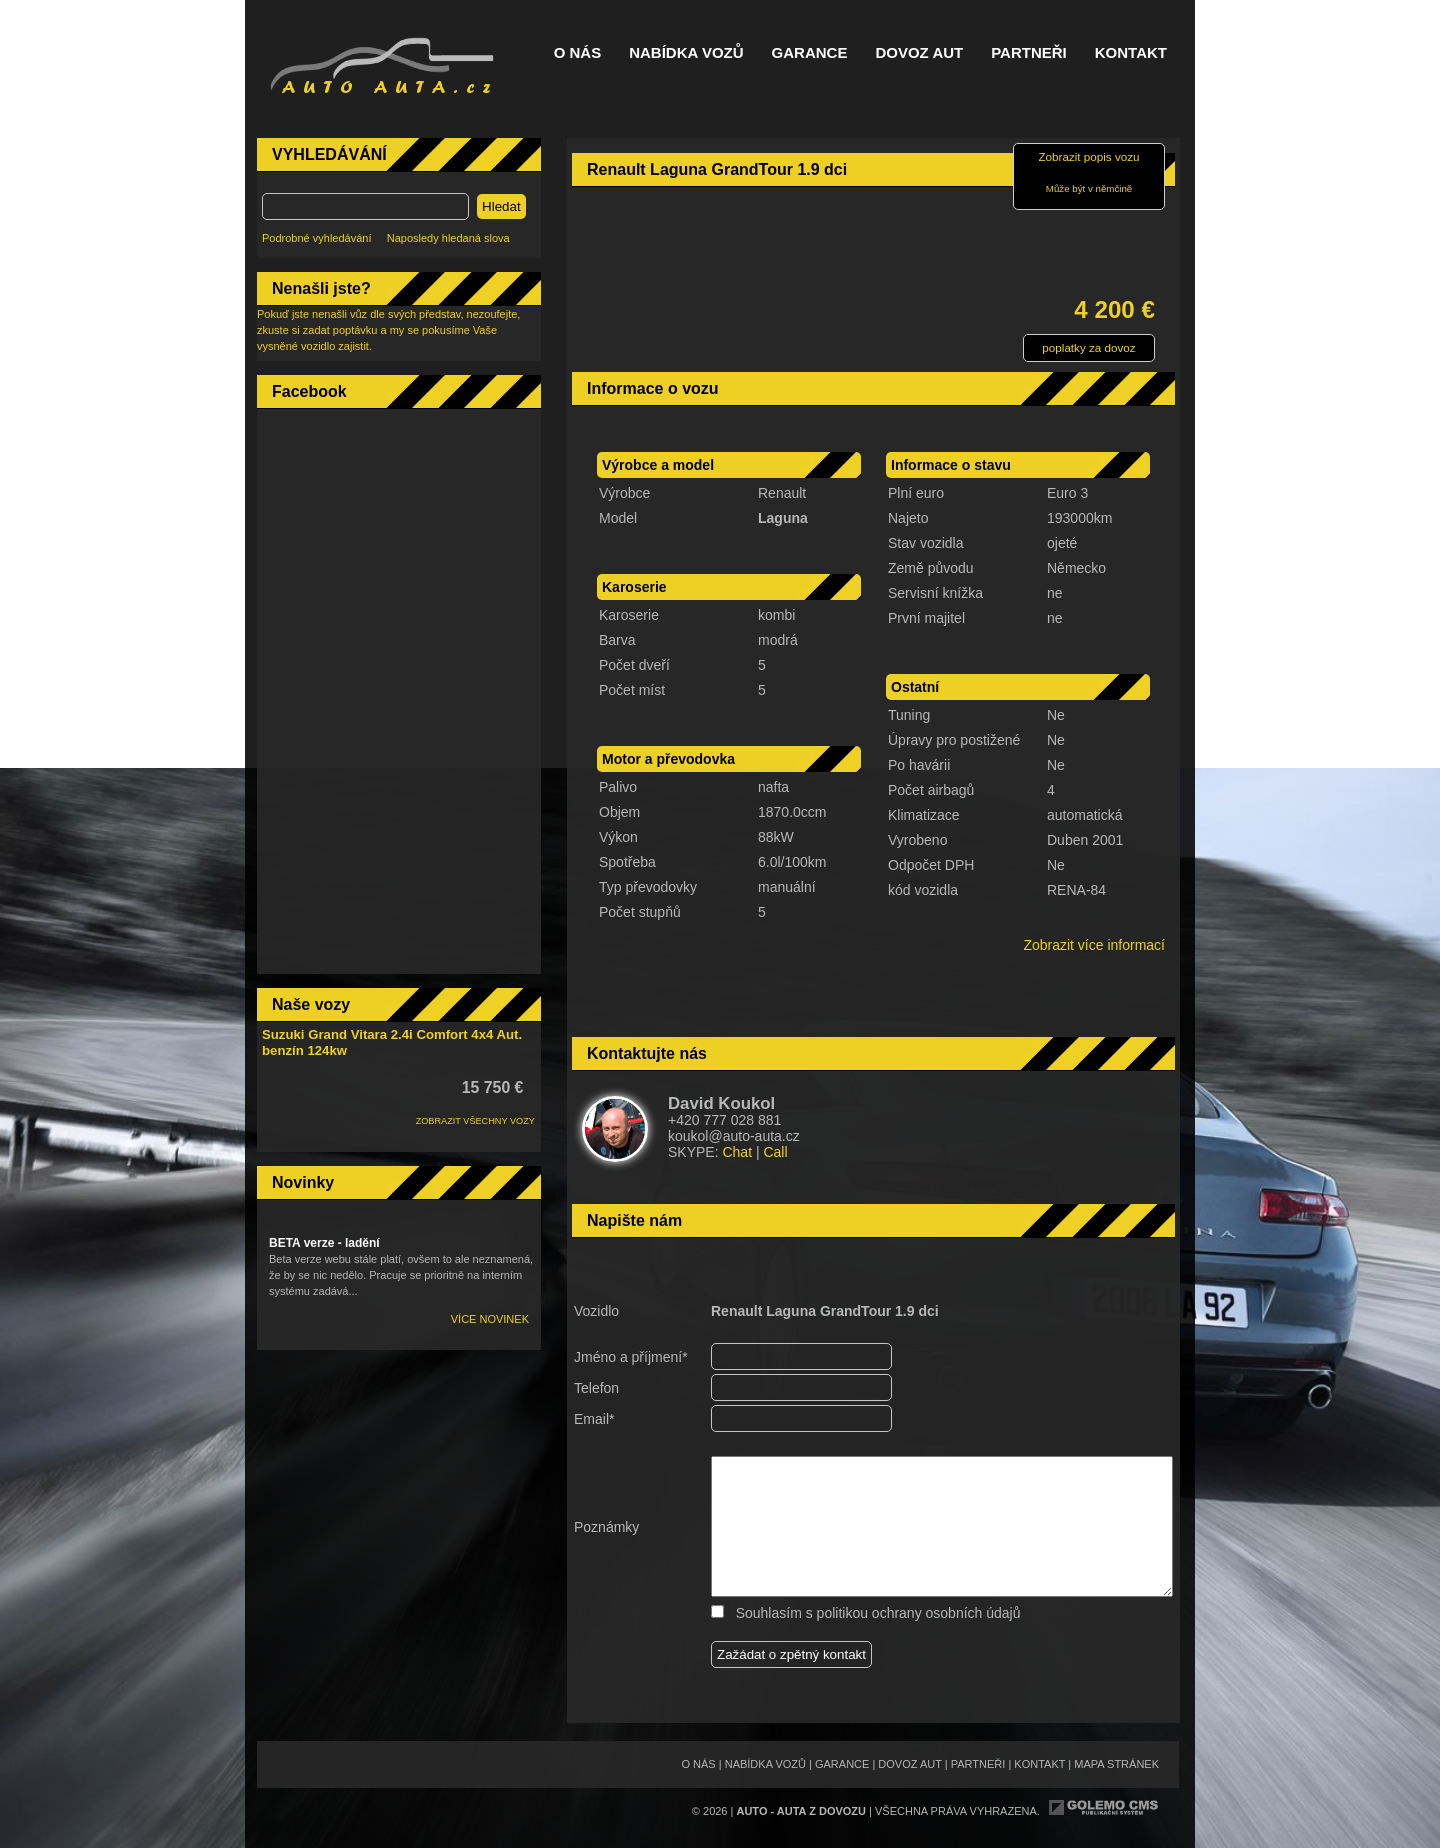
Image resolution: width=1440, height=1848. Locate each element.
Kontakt (1131, 53)
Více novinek (490, 1319)
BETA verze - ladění (324, 1243)
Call (775, 1152)
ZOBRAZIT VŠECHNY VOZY (475, 1121)
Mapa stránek (1116, 1764)
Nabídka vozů (686, 53)
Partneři (1029, 53)
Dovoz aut (919, 53)
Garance (810, 53)
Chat (737, 1152)
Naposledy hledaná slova (448, 238)
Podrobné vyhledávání (316, 238)
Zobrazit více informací (1094, 945)
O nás (578, 53)
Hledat (501, 206)
